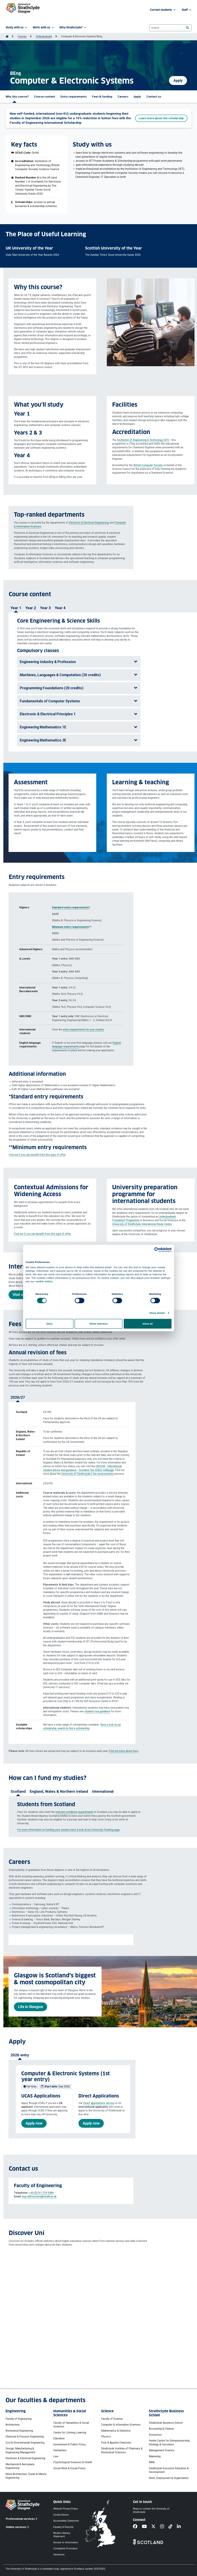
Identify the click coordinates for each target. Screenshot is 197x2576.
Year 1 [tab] (12, 607)
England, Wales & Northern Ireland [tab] (55, 1791)
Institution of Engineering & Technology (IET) (140, 440)
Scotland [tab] (14, 1791)
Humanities (60, 2450)
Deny (49, 1323)
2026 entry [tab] (16, 2055)
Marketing (155, 2456)
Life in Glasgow (27, 2007)
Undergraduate (44, 36)
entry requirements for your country (80, 1029)
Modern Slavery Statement (61, 2535)
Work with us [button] (43, 27)
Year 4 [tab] (57, 607)
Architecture (13, 2424)
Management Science (161, 2450)
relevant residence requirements (68, 1812)
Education (59, 2438)
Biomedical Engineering (19, 2430)
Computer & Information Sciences (120, 2424)
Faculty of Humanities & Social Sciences (71, 2424)
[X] (155, 2526)
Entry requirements (74, 96)
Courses (22, 36)
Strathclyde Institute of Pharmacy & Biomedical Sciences (122, 2450)
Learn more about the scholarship (161, 118)
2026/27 (14, 1397)
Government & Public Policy (69, 2444)
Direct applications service (93, 2103)
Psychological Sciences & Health (72, 2462)
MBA (152, 2462)
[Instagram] (164, 2526)
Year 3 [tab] (42, 607)
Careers (123, 96)
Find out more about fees (120, 1750)
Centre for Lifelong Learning (69, 2432)
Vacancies (59, 2554)
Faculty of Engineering (19, 2418)
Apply (178, 80)
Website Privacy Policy (65, 2508)
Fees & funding (102, 96)
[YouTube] (146, 2526)
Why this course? (17, 96)
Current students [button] (163, 10)
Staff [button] (187, 10)
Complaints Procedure (65, 2548)
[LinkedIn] (181, 2526)
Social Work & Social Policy (69, 2468)
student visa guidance (92, 1711)
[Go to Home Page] (7, 36)
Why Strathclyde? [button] (73, 27)
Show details (157, 1313)
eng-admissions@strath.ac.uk (36, 2196)
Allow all (148, 1323)
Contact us (153, 96)
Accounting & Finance (161, 2428)
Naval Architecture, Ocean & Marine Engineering (26, 2475)
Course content (44, 96)
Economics (155, 2434)
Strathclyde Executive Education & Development (169, 2470)
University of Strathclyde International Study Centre (139, 1224)
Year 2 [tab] (27, 607)
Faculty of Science (112, 2418)
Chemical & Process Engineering (25, 2436)
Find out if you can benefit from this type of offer (34, 1154)
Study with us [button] (17, 27)
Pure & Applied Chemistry (116, 2442)
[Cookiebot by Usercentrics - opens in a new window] (157, 1249)
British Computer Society (144, 465)
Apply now (28, 2123)
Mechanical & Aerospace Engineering (20, 2465)
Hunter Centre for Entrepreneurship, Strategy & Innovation (169, 2442)
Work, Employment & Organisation (168, 2477)
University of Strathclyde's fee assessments (82, 1473)
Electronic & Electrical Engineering (85, 522)
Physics (106, 2436)
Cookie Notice (61, 2514)
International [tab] (99, 1791)
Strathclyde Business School (166, 2422)
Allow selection (98, 1323)
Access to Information (65, 2542)
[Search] (187, 28)
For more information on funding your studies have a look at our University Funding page (62, 1829)
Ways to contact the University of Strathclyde (151, 2510)
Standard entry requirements (67, 907)
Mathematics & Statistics (116, 2430)
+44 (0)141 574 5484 (38, 2192)
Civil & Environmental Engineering (25, 2442)
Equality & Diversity (63, 2526)
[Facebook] (137, 2526)
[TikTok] (172, 2526)
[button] (72, 662)
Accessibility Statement (66, 2520)
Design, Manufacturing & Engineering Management (20, 2450)
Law (55, 2456)
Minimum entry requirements (67, 926)
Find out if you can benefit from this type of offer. (39, 1233)
